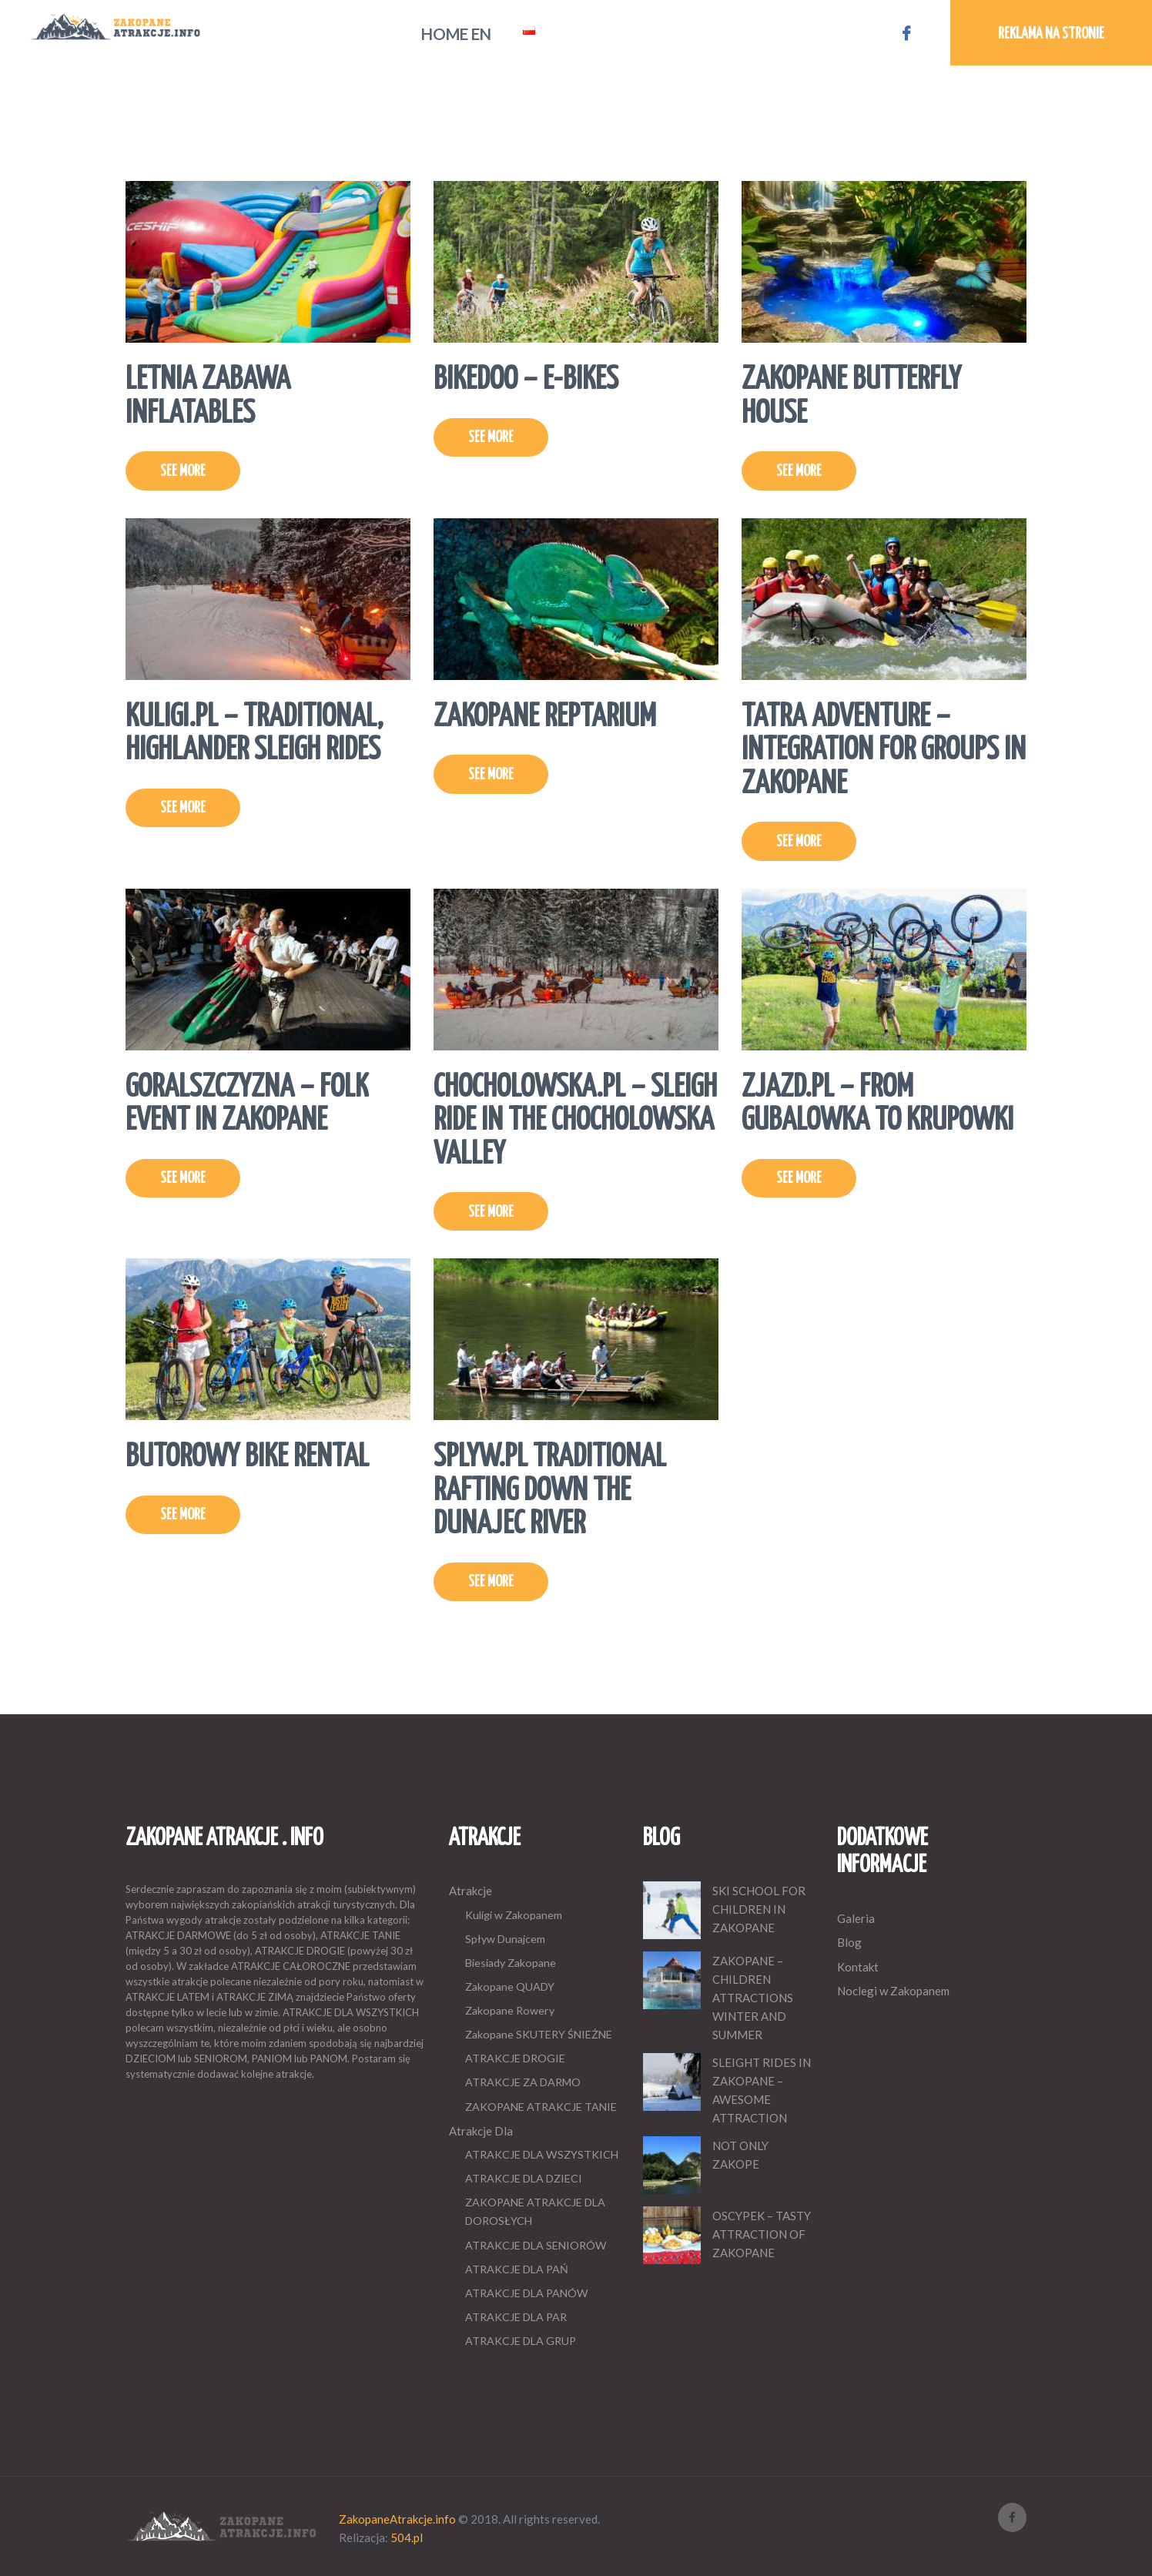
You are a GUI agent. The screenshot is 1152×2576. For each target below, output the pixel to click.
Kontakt (858, 1967)
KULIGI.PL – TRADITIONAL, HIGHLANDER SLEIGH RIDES (254, 734)
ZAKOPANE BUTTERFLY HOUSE (851, 397)
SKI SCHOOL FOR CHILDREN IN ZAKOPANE (758, 1909)
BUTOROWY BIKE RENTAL (247, 1457)
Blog (849, 1942)
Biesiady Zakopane (510, 1962)
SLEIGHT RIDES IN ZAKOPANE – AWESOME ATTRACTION (761, 2090)
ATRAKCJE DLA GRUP (520, 2340)
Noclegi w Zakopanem (893, 1991)
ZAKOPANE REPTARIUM (545, 717)
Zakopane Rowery (509, 2010)
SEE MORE (183, 471)
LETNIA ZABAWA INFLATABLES (208, 397)
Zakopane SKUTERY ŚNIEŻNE (538, 2034)
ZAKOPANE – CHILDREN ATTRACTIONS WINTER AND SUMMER (752, 1998)
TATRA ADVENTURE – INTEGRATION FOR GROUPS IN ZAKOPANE (884, 751)
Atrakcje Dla (481, 2131)
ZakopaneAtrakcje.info (397, 2519)
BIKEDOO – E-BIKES (526, 380)
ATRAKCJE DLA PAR (516, 2316)
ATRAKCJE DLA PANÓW (526, 2293)
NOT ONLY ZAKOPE (740, 2155)
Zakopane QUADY (509, 1986)
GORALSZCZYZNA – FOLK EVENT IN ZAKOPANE (247, 1104)
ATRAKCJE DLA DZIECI (523, 2178)
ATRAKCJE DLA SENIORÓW (536, 2245)
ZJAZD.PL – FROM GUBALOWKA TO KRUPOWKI (877, 1104)
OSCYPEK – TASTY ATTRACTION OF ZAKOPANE (761, 2234)
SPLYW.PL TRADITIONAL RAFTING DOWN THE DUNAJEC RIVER (550, 1491)
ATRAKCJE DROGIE (515, 2058)
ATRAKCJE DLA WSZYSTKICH (541, 2154)
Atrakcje (470, 1891)
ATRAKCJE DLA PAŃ (516, 2269)
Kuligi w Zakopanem (513, 1914)
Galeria (856, 1918)
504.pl (406, 2537)
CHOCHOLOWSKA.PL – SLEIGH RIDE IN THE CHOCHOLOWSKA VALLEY (575, 1121)
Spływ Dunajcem (505, 1938)
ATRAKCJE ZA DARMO (523, 2082)
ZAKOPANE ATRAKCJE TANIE (541, 2106)
